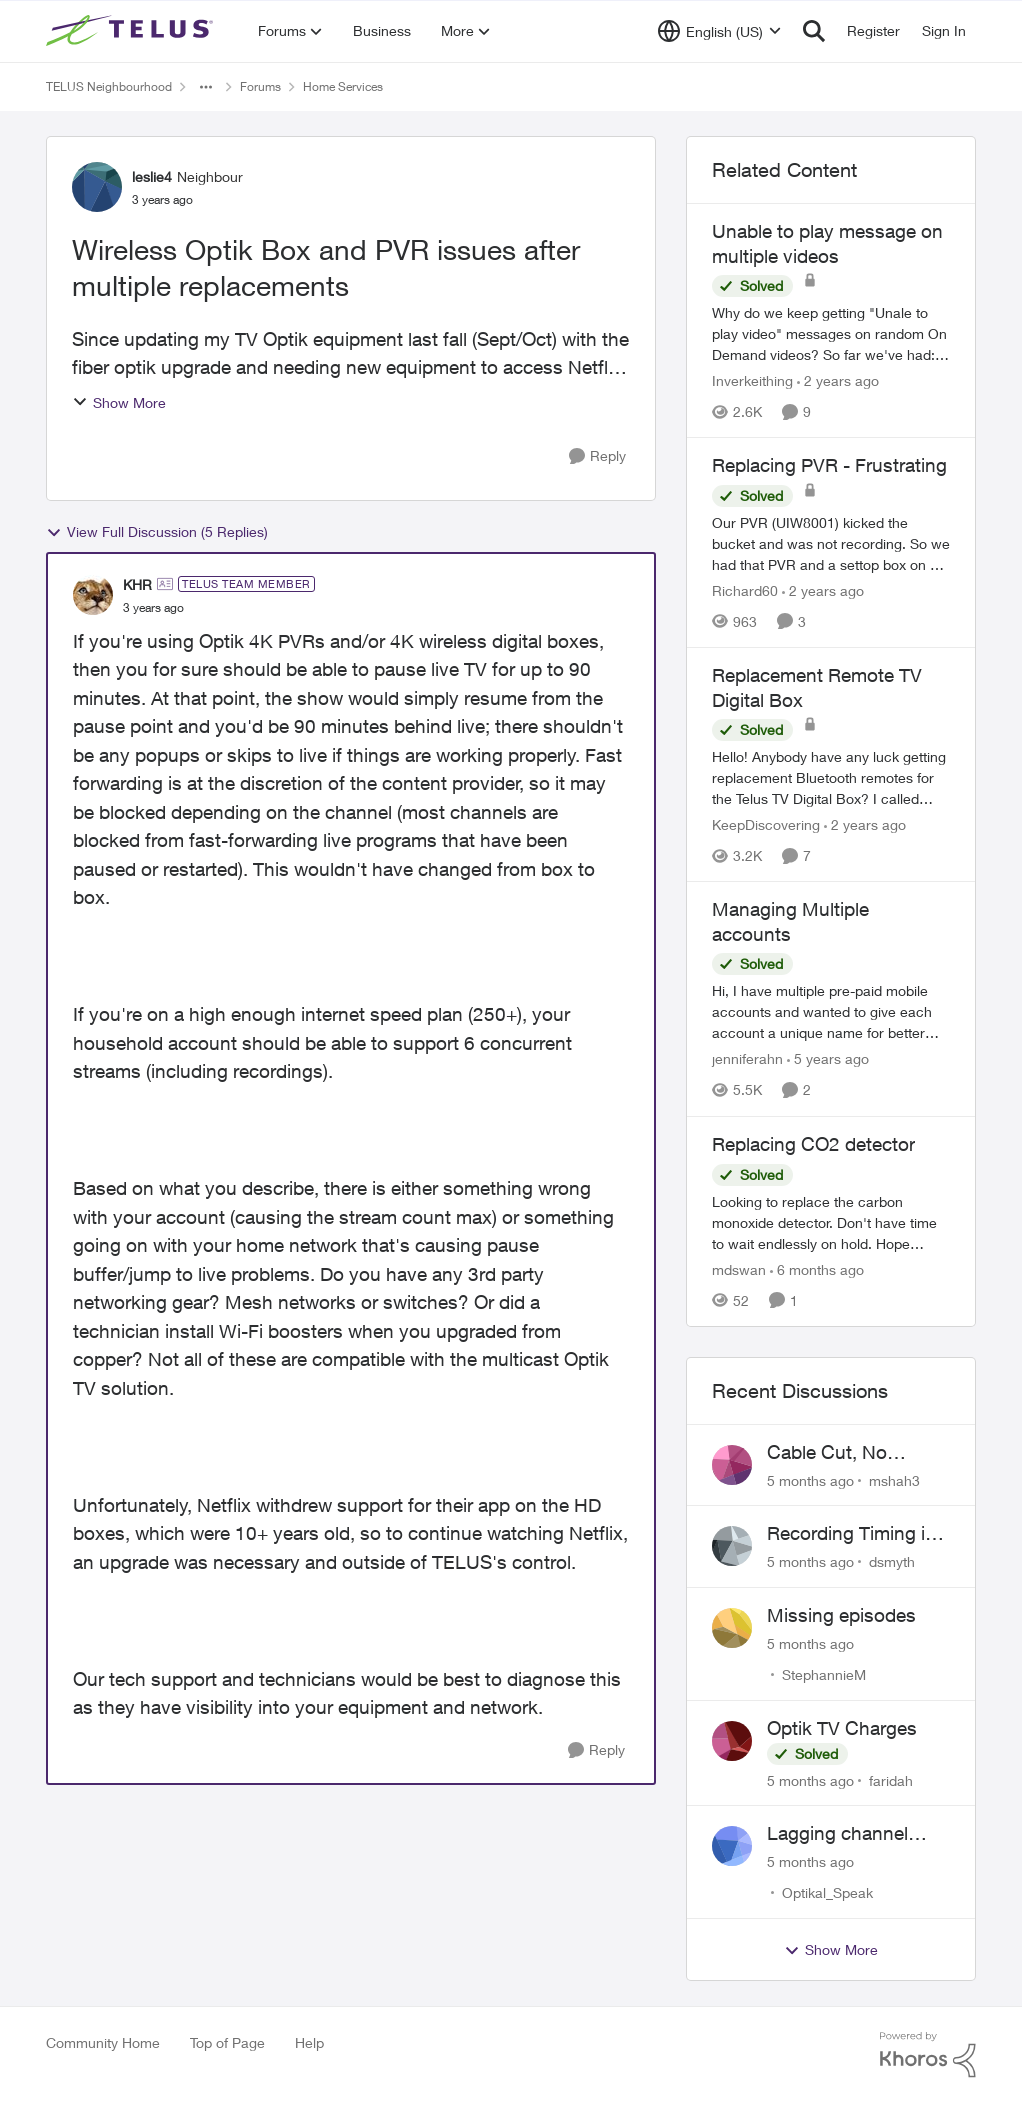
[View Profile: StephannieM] (732, 1628)
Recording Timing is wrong (851, 1534)
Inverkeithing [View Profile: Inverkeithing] (752, 380)
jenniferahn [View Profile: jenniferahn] (747, 1059)
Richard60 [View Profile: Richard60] (745, 590)
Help (309, 2042)
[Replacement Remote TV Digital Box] (831, 777)
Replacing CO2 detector (813, 1144)
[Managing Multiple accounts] (831, 1012)
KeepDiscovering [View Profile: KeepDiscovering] (766, 824)
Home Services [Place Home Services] (343, 86)
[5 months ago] (810, 1479)
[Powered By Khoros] (928, 2055)
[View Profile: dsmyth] (732, 1546)
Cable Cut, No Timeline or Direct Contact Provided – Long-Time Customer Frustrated (857, 1453)
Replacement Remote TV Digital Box (817, 687)
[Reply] (597, 456)
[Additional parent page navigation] (206, 87)
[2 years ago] (838, 380)
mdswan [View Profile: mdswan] (739, 1269)
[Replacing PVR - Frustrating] (831, 543)
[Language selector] (719, 31)
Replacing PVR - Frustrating (829, 465)
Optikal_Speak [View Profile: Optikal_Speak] (827, 1892)
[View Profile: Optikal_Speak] (732, 1846)
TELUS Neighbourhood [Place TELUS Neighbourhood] (109, 86)
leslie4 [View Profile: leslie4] (152, 176)
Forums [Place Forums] (260, 86)
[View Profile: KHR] (93, 595)
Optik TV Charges (842, 1728)
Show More (119, 402)
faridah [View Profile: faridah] (891, 1779)
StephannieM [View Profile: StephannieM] (824, 1674)
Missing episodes (841, 1615)
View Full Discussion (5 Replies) (157, 532)
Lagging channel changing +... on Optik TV (837, 1834)
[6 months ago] (817, 1269)
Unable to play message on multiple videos (827, 243)
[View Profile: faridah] (732, 1741)
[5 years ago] (828, 1059)
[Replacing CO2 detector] (831, 1222)
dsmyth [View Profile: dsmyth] (892, 1561)
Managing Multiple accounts (790, 921)
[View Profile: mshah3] (732, 1465)
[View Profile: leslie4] (97, 187)
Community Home (103, 2042)
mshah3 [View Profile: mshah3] (894, 1479)
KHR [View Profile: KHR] (137, 584)
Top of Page (227, 2042)
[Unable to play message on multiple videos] (831, 333)
